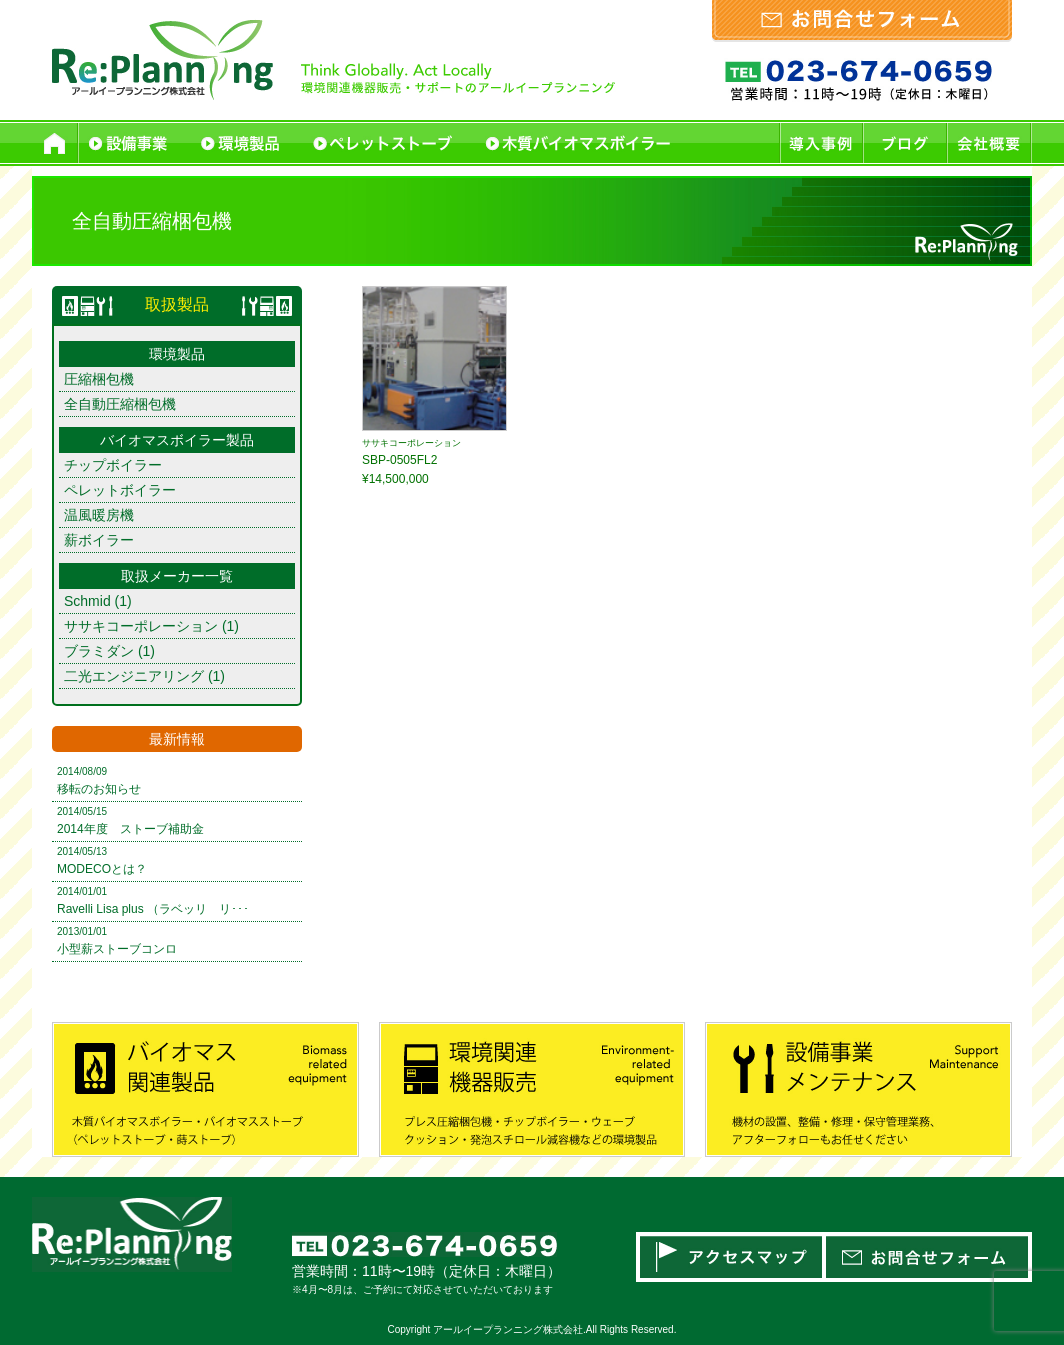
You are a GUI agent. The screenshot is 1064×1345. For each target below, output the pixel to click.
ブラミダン (99, 651)
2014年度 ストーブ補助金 (130, 829)
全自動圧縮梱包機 (120, 404)
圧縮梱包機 (99, 379)
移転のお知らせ (99, 789)
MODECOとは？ (102, 869)
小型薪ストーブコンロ (117, 949)
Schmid (87, 601)
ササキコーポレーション (141, 626)
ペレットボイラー (120, 490)
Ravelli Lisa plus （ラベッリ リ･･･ (153, 909)
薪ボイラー (99, 540)
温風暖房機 (99, 515)
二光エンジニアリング (134, 676)
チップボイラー (113, 465)
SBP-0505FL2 (399, 460)
